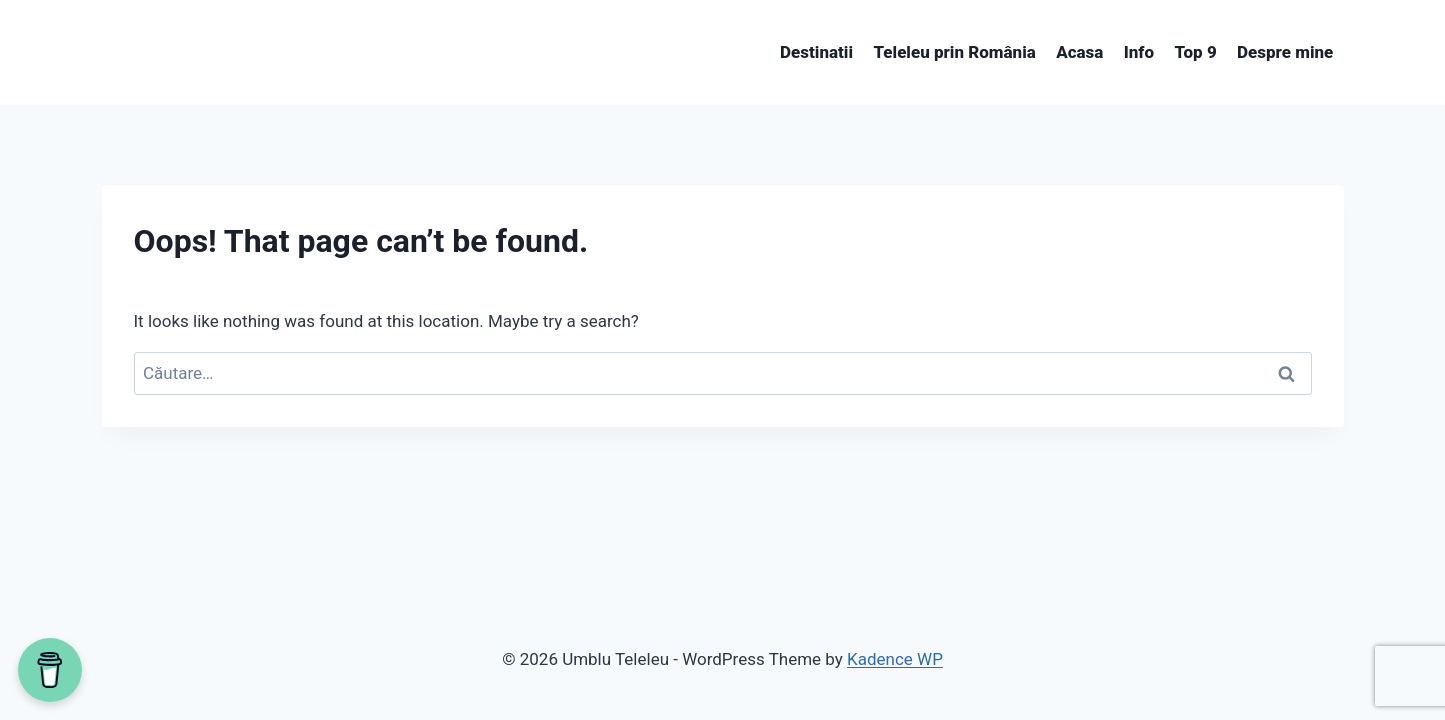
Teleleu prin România (954, 52)
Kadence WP (895, 659)
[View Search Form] (120, 53)
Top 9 (1195, 52)
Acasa (1079, 52)
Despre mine (1285, 52)
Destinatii (816, 52)
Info (1139, 52)
